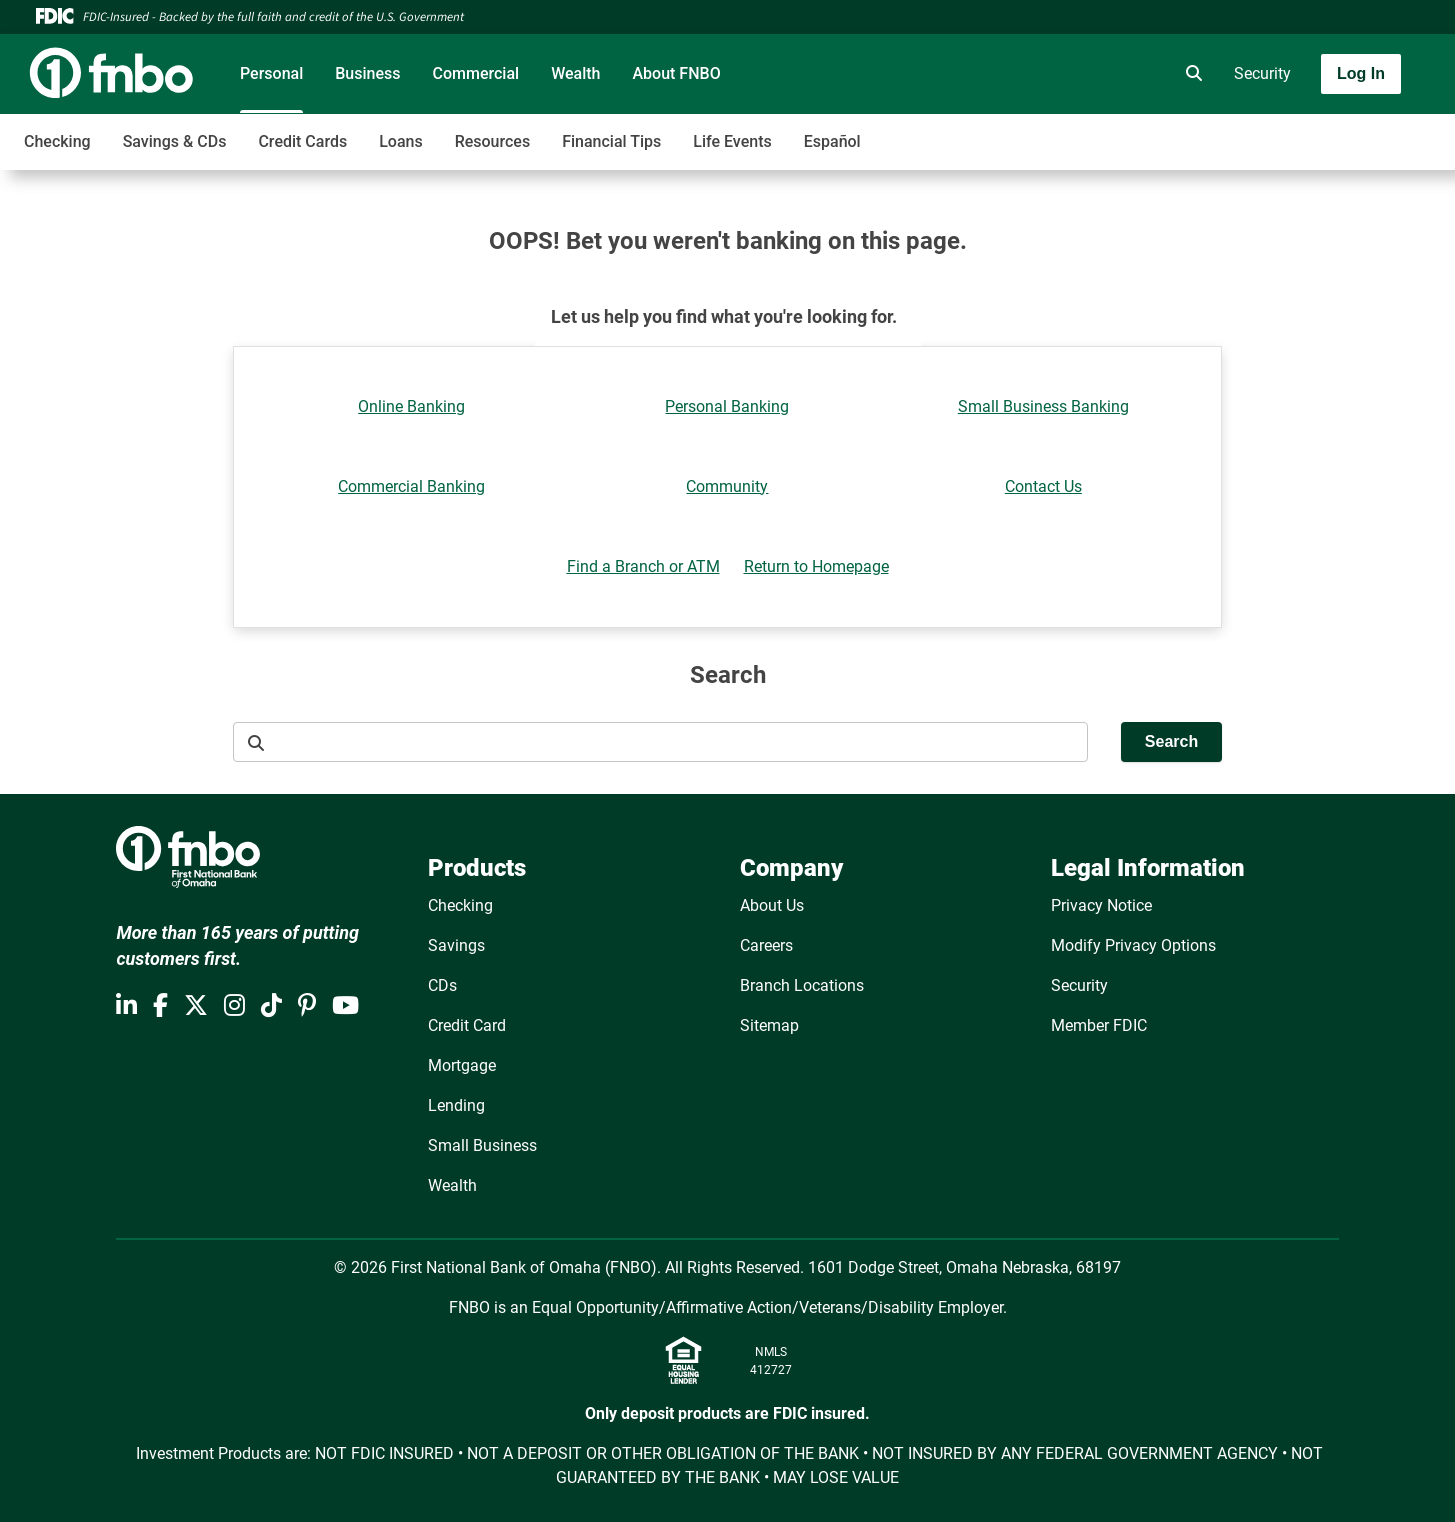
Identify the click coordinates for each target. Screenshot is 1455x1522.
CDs (442, 985)
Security (1262, 73)
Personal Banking (727, 406)
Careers (766, 945)
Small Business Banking (1043, 406)
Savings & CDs (175, 141)
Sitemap (769, 1025)
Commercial (476, 73)
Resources (493, 141)
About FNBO (676, 73)
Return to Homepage (816, 566)
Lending (456, 1105)
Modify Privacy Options (1133, 945)
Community (727, 486)
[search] (1190, 74)
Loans (400, 141)
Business (367, 73)
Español (832, 141)
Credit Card (467, 1025)
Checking (57, 141)
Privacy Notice (1101, 905)
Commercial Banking (411, 486)
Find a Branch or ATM (643, 566)
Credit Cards (302, 141)
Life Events (732, 141)
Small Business (482, 1145)
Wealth (575, 73)
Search (1171, 741)
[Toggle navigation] (1297, 131)
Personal (271, 73)
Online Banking (411, 406)
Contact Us (1043, 486)
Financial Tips (611, 141)
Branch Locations (802, 985)
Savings (456, 945)
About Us (772, 905)
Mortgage (462, 1065)
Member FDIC (1099, 1025)
